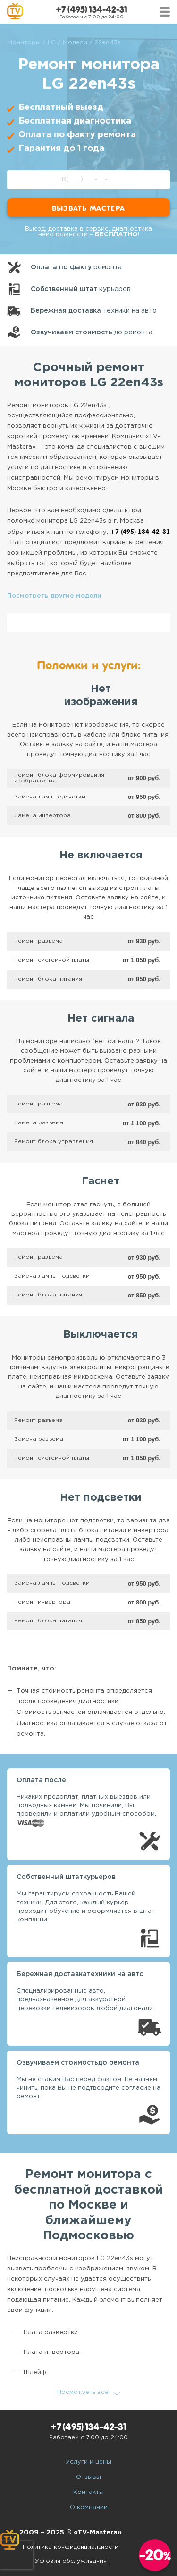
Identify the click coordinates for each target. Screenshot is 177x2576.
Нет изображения (100, 695)
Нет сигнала (100, 1018)
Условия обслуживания (71, 2561)
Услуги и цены (88, 2462)
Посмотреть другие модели (54, 595)
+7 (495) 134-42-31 (91, 9)
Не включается (100, 855)
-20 (155, 2555)
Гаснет (100, 1181)
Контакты (88, 2492)
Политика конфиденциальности (70, 2547)
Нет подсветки (101, 1498)
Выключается (100, 1334)
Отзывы (88, 2477)
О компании (89, 2507)
